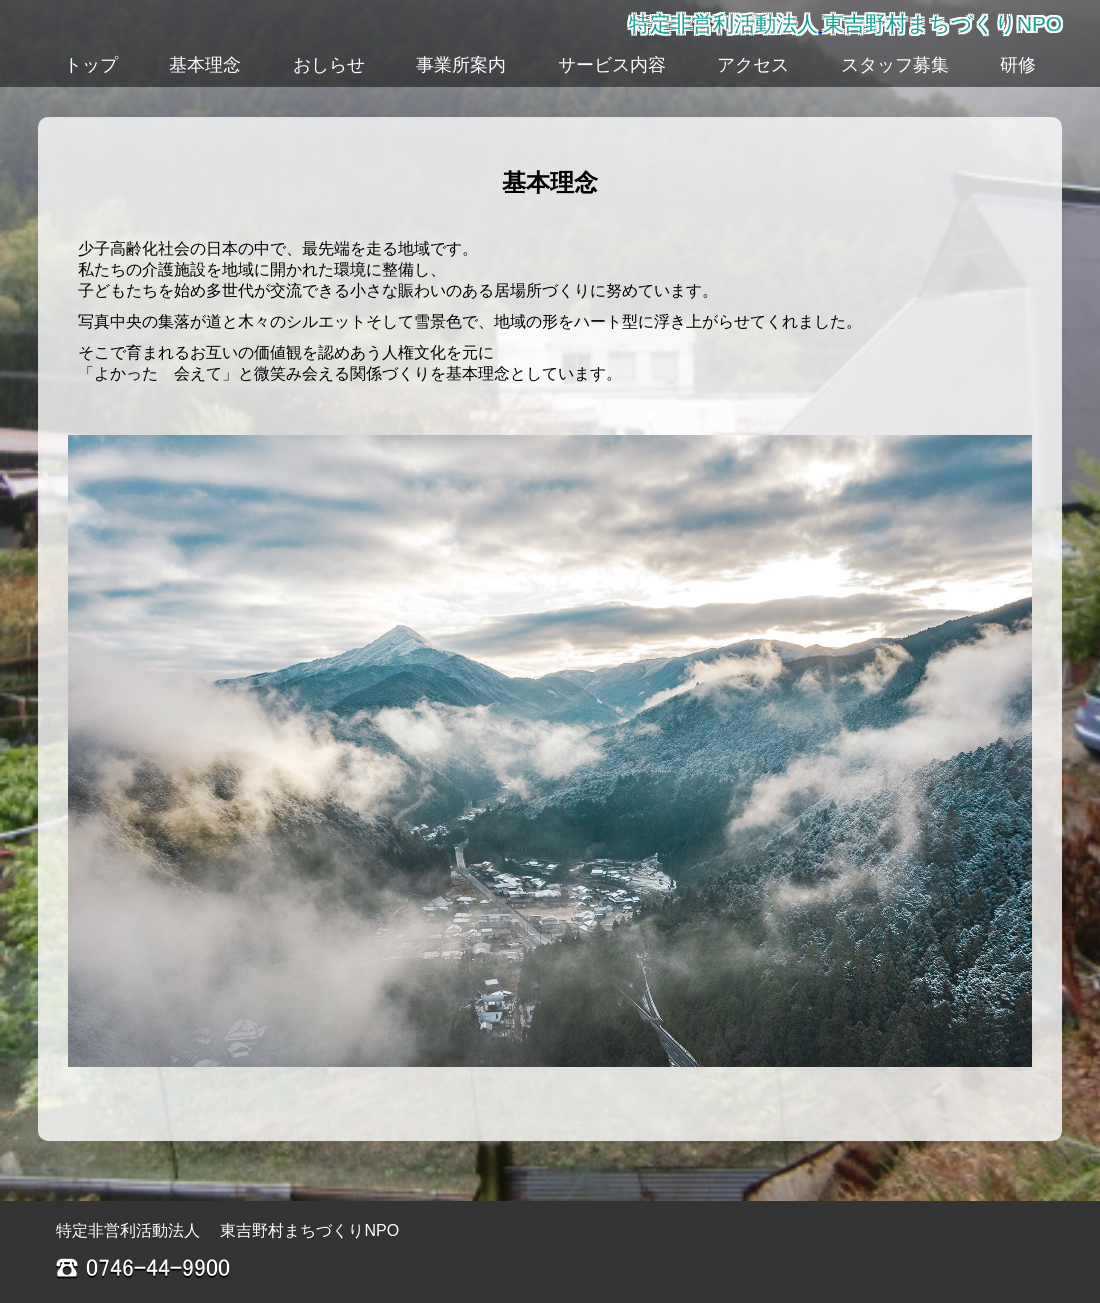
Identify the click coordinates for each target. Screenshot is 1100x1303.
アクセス (753, 65)
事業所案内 (461, 65)
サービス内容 (612, 65)
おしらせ (329, 65)
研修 (1018, 65)
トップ (91, 65)
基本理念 (205, 65)
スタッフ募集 (895, 65)
